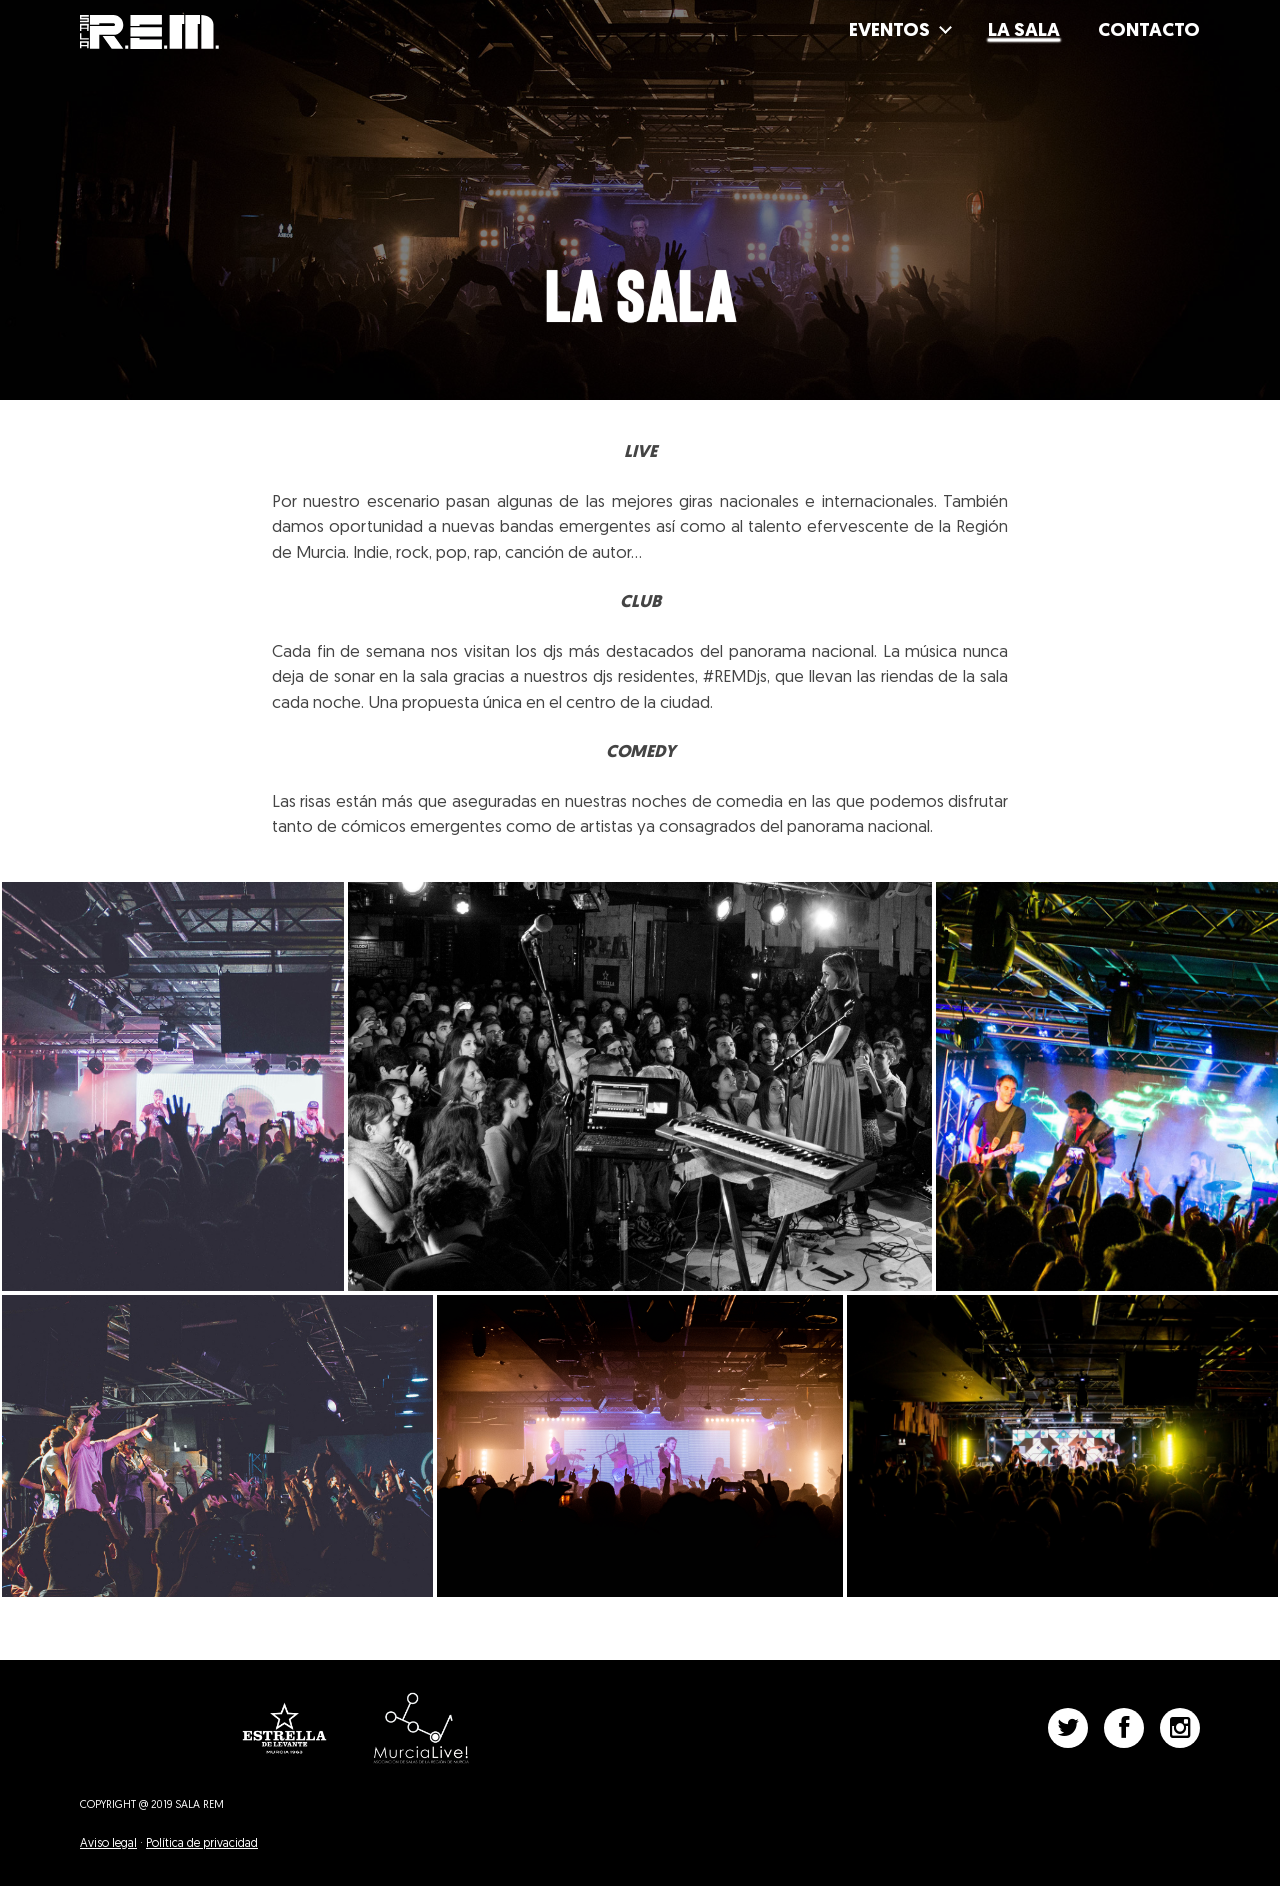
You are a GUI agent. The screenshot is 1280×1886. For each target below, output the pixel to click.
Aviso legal (108, 1844)
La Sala (1024, 31)
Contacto (1149, 31)
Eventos (889, 31)
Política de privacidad (202, 1844)
